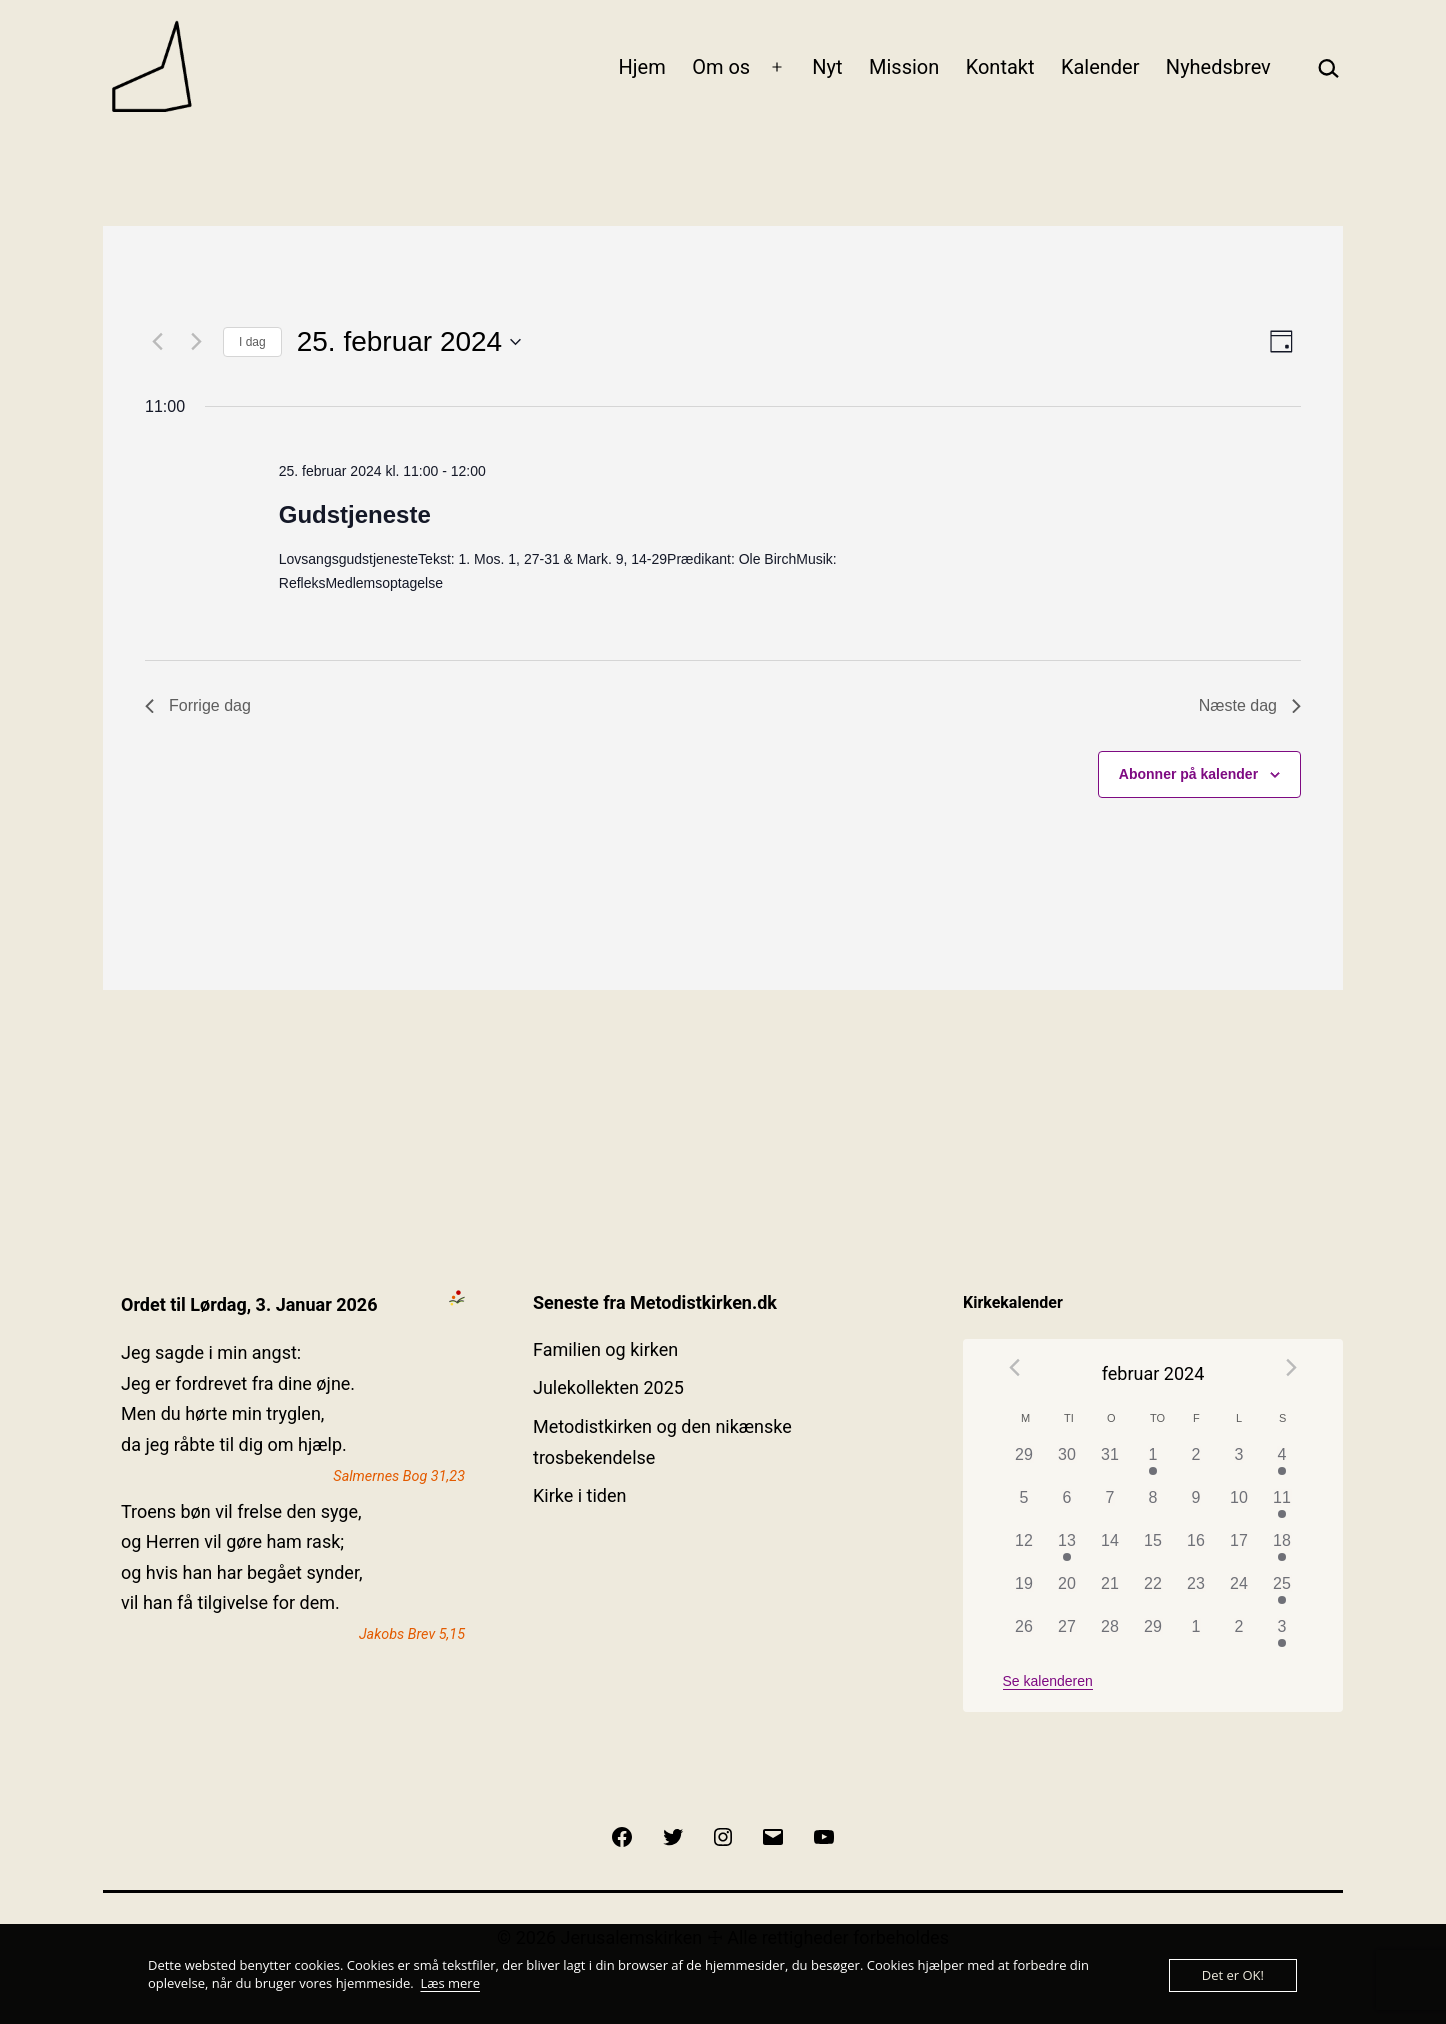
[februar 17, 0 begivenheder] (1239, 1550)
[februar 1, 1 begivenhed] (1153, 1464)
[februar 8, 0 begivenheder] (1153, 1507)
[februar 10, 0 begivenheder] (1239, 1507)
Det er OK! (1233, 1975)
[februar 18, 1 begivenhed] (1282, 1550)
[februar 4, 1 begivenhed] (1282, 1464)
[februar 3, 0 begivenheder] (1239, 1464)
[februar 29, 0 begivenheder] (1153, 1636)
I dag (252, 342)
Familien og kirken (605, 1349)
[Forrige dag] (157, 342)
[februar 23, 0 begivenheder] (1196, 1593)
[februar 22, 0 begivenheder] (1153, 1593)
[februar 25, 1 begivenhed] (1282, 1593)
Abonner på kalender (1188, 774)
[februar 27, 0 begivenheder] (1067, 1636)
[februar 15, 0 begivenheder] (1153, 1550)
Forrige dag (198, 705)
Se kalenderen (1048, 1681)
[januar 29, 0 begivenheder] (1024, 1464)
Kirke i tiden (579, 1495)
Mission (904, 67)
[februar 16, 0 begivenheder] (1196, 1550)
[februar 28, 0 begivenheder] (1110, 1636)
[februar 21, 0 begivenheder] (1110, 1593)
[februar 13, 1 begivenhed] (1067, 1550)
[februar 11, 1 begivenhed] (1282, 1507)
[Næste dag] (196, 342)
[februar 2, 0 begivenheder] (1196, 1464)
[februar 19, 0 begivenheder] (1024, 1593)
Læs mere (450, 1983)
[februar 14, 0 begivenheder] (1110, 1550)
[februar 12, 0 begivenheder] (1024, 1550)
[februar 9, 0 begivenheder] (1196, 1507)
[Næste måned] (1291, 1367)
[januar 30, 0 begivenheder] (1067, 1464)
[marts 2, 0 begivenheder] (1239, 1636)
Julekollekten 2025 (608, 1387)
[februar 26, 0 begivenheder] (1024, 1636)
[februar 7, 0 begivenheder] (1110, 1507)
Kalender (1100, 67)
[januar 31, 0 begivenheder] (1110, 1464)
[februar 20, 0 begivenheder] (1067, 1593)
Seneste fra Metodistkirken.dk (655, 1302)
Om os (721, 67)
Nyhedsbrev (1218, 67)
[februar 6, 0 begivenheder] (1067, 1507)
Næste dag (1250, 705)
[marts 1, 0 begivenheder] (1196, 1636)
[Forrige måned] (1015, 1367)
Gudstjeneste (355, 514)
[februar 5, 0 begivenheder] (1024, 1507)
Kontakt (1000, 67)
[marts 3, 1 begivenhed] (1282, 1636)
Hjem (642, 67)
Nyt (827, 67)
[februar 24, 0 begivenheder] (1239, 1593)
